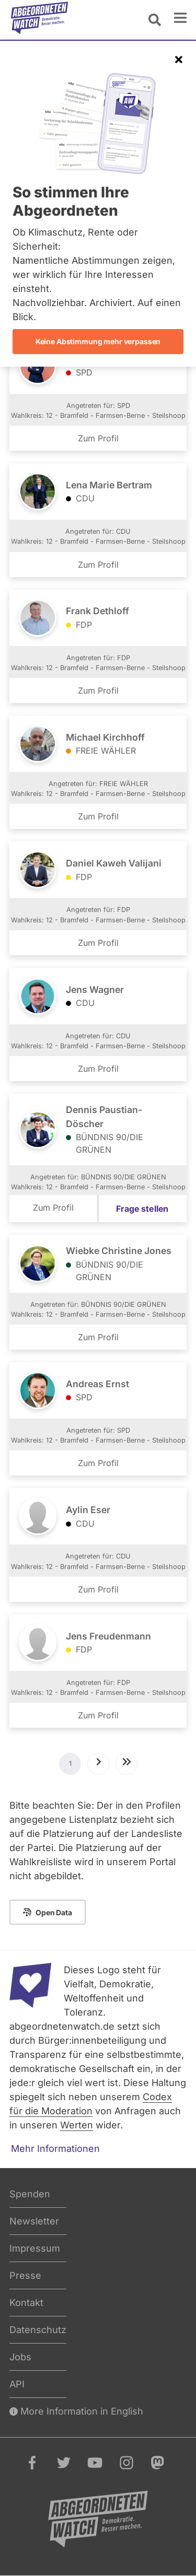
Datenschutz (37, 2329)
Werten (76, 2125)
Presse (25, 2275)
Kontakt (26, 2302)
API (17, 2384)
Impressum (34, 2248)
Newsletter (34, 2221)
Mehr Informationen (55, 2148)
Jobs (20, 2356)
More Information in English (76, 2411)
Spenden (29, 2193)
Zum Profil (98, 438)
